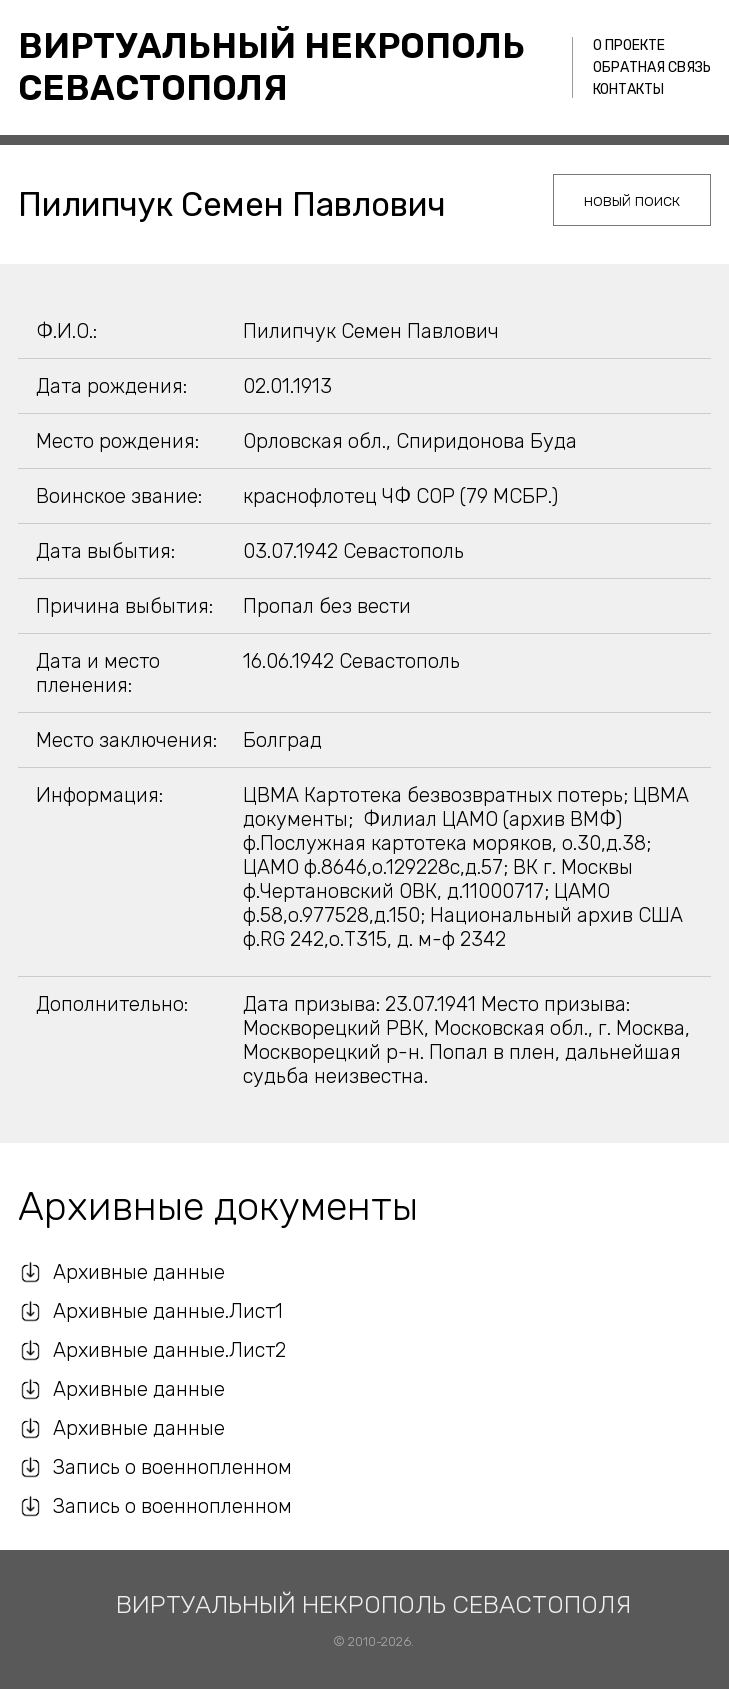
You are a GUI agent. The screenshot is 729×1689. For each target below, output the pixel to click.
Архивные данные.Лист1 (168, 1311)
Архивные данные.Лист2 (169, 1350)
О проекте (629, 45)
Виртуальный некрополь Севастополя (271, 67)
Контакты (628, 89)
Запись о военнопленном (172, 1467)
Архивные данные (139, 1272)
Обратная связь (652, 67)
